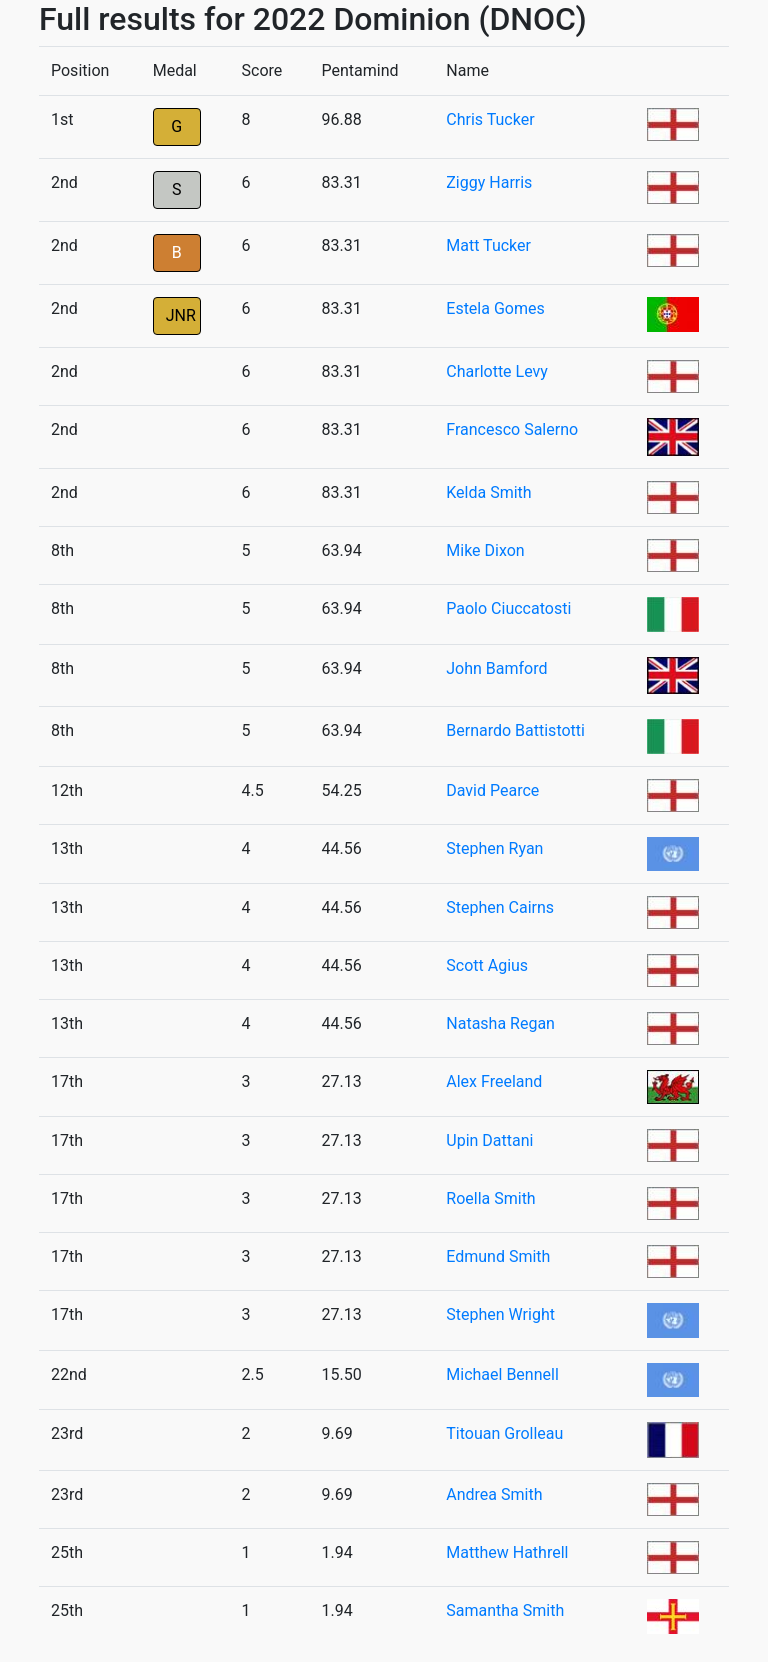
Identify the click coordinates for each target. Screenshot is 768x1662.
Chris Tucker (490, 119)
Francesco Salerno (512, 429)
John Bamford (496, 668)
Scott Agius (487, 965)
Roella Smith (490, 1198)
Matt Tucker (488, 245)
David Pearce (492, 790)
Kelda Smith (488, 492)
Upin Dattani (489, 1140)
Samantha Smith (505, 1610)
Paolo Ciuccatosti (508, 608)
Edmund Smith (498, 1256)
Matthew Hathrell (507, 1552)
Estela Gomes (495, 308)
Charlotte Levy (497, 371)
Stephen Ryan (494, 848)
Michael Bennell (502, 1374)
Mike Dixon (485, 550)
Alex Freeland (494, 1081)
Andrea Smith (494, 1494)
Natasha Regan (500, 1023)
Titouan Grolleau (504, 1433)
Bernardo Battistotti (515, 730)
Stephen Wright (500, 1314)
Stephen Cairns (500, 907)
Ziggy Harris (489, 182)
